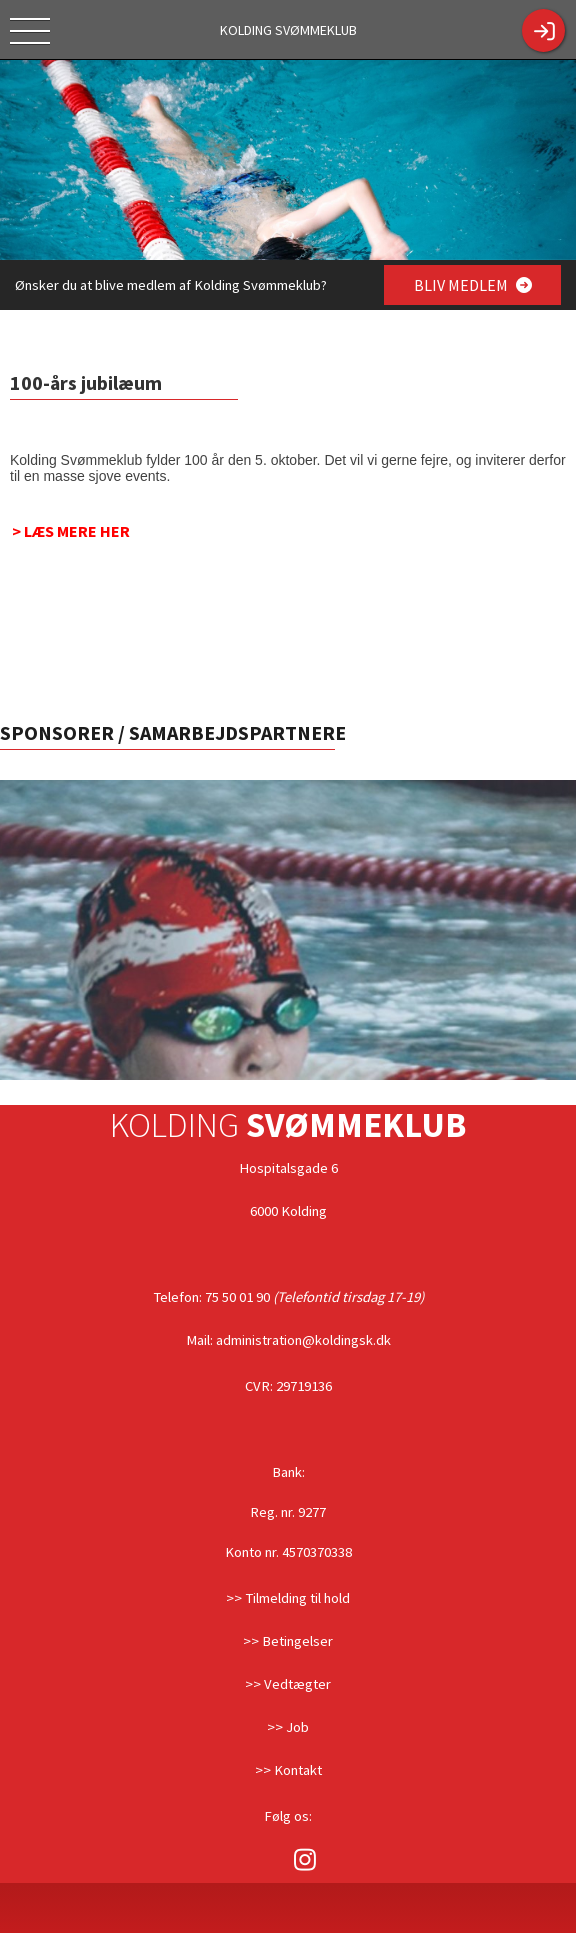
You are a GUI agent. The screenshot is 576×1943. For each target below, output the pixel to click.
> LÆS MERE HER (71, 531)
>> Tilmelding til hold (288, 1598)
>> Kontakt (288, 1770)
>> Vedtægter (288, 1684)
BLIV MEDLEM (472, 285)
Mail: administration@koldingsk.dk (288, 1340)
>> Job (288, 1727)
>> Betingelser (288, 1641)
